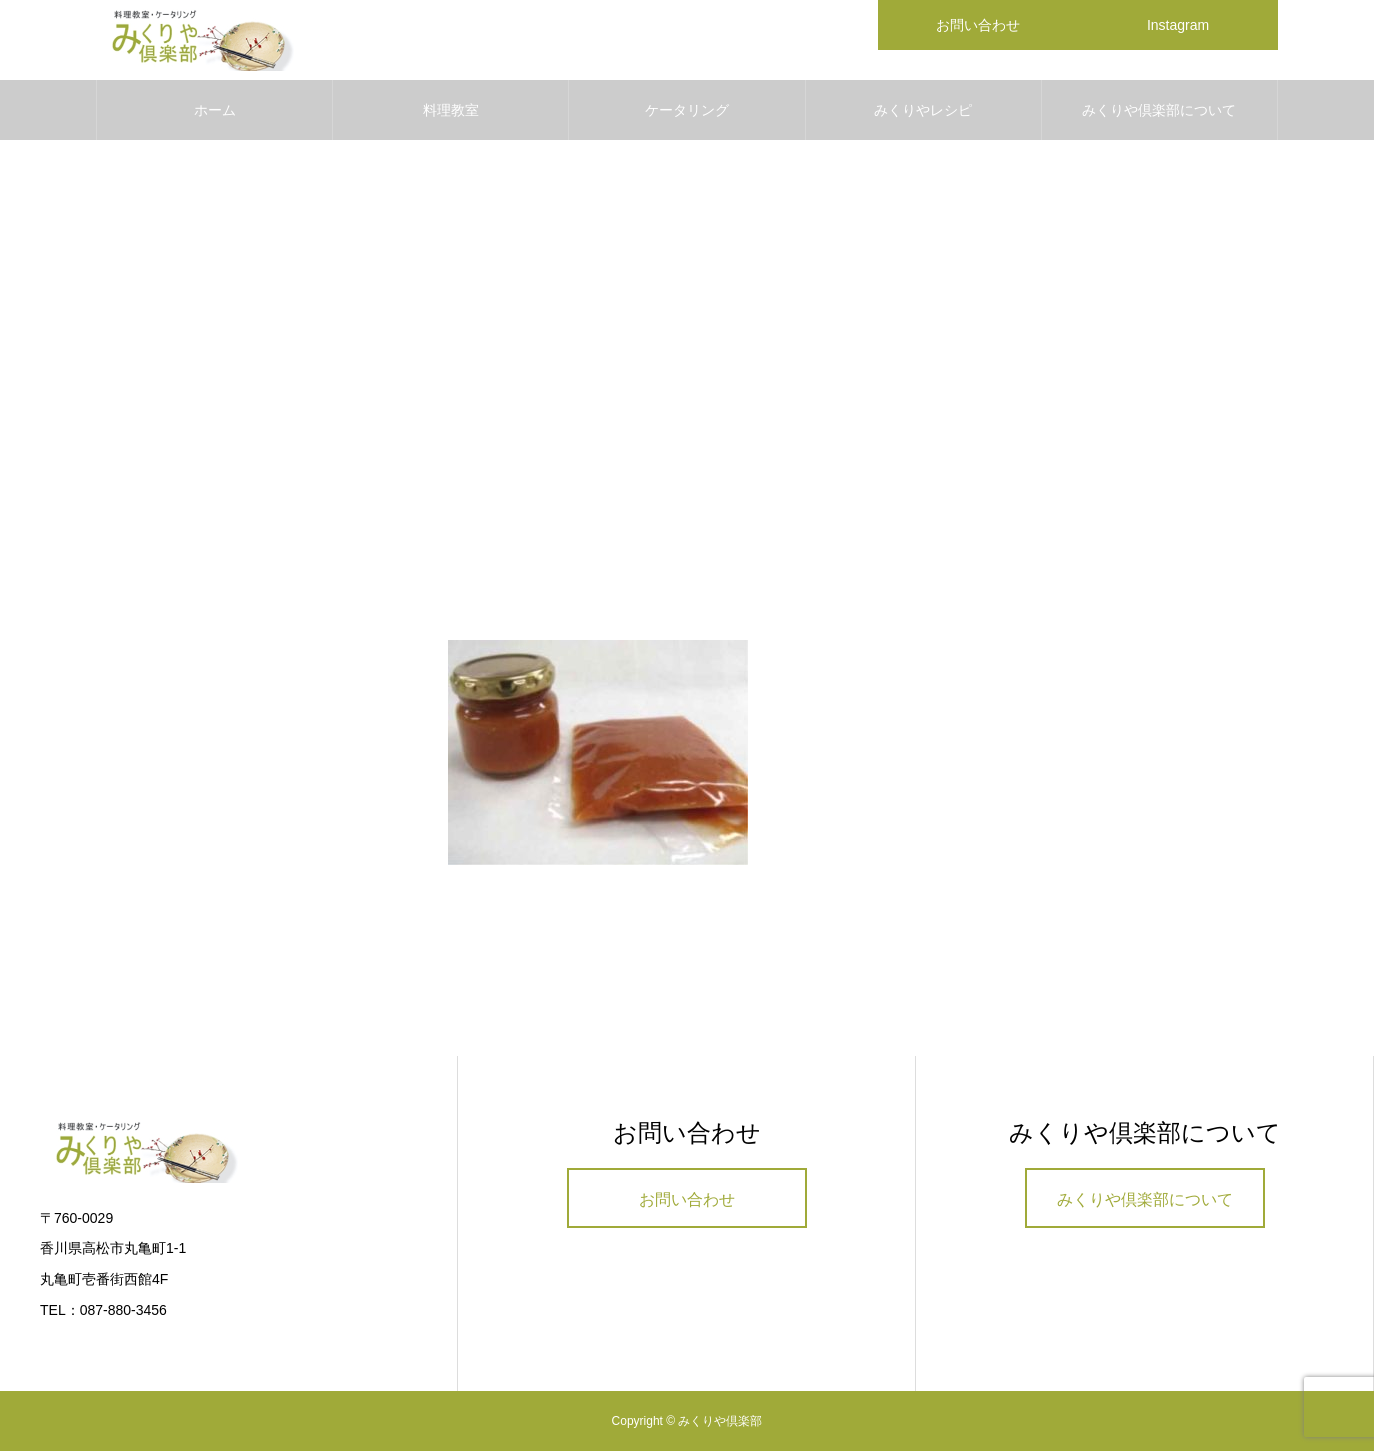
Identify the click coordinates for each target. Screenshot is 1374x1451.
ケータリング (687, 110)
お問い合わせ (687, 1199)
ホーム (215, 110)
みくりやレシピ (923, 110)
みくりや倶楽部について (1159, 110)
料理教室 (451, 110)
